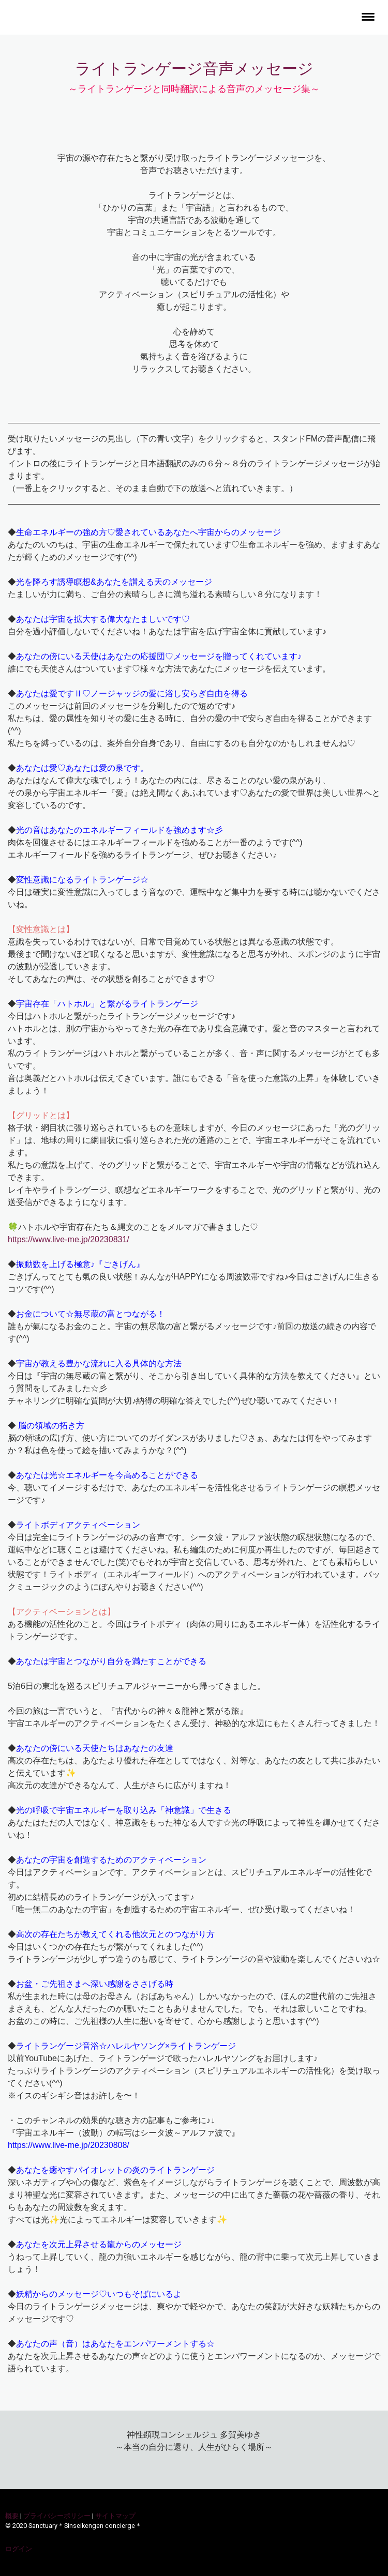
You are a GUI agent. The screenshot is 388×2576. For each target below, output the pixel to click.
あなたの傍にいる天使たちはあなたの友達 (94, 1748)
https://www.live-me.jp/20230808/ (68, 2145)
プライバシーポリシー (57, 2516)
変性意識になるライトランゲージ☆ (82, 879)
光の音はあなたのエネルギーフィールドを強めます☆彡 (119, 830)
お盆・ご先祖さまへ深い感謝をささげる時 (94, 1983)
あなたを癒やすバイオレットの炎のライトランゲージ (115, 2170)
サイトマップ (115, 2516)
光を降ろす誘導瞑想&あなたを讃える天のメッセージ (114, 581)
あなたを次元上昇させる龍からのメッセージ (99, 2244)
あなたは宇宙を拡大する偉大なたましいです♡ (103, 619)
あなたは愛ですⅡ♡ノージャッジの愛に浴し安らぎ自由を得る (132, 693)
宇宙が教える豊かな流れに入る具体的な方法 (99, 1363)
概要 (12, 2516)
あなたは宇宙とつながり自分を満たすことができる (111, 1661)
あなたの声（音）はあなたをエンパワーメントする (111, 2343)
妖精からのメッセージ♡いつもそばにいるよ (99, 2294)
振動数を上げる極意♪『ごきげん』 (80, 1264)
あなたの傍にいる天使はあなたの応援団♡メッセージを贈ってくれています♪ (159, 656)
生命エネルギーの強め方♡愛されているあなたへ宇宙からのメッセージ (148, 532)
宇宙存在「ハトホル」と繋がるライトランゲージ (107, 1003)
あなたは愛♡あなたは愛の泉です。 (82, 768)
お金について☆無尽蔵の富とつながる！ (90, 1313)
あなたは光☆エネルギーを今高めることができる (107, 1475)
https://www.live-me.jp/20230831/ (68, 1239)
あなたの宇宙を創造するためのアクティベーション (111, 1859)
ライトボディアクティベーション (78, 1524)
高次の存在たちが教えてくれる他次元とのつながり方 (115, 1934)
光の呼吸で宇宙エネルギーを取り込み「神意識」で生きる (123, 1810)
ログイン (18, 2549)
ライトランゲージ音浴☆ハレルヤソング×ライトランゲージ (126, 2045)
